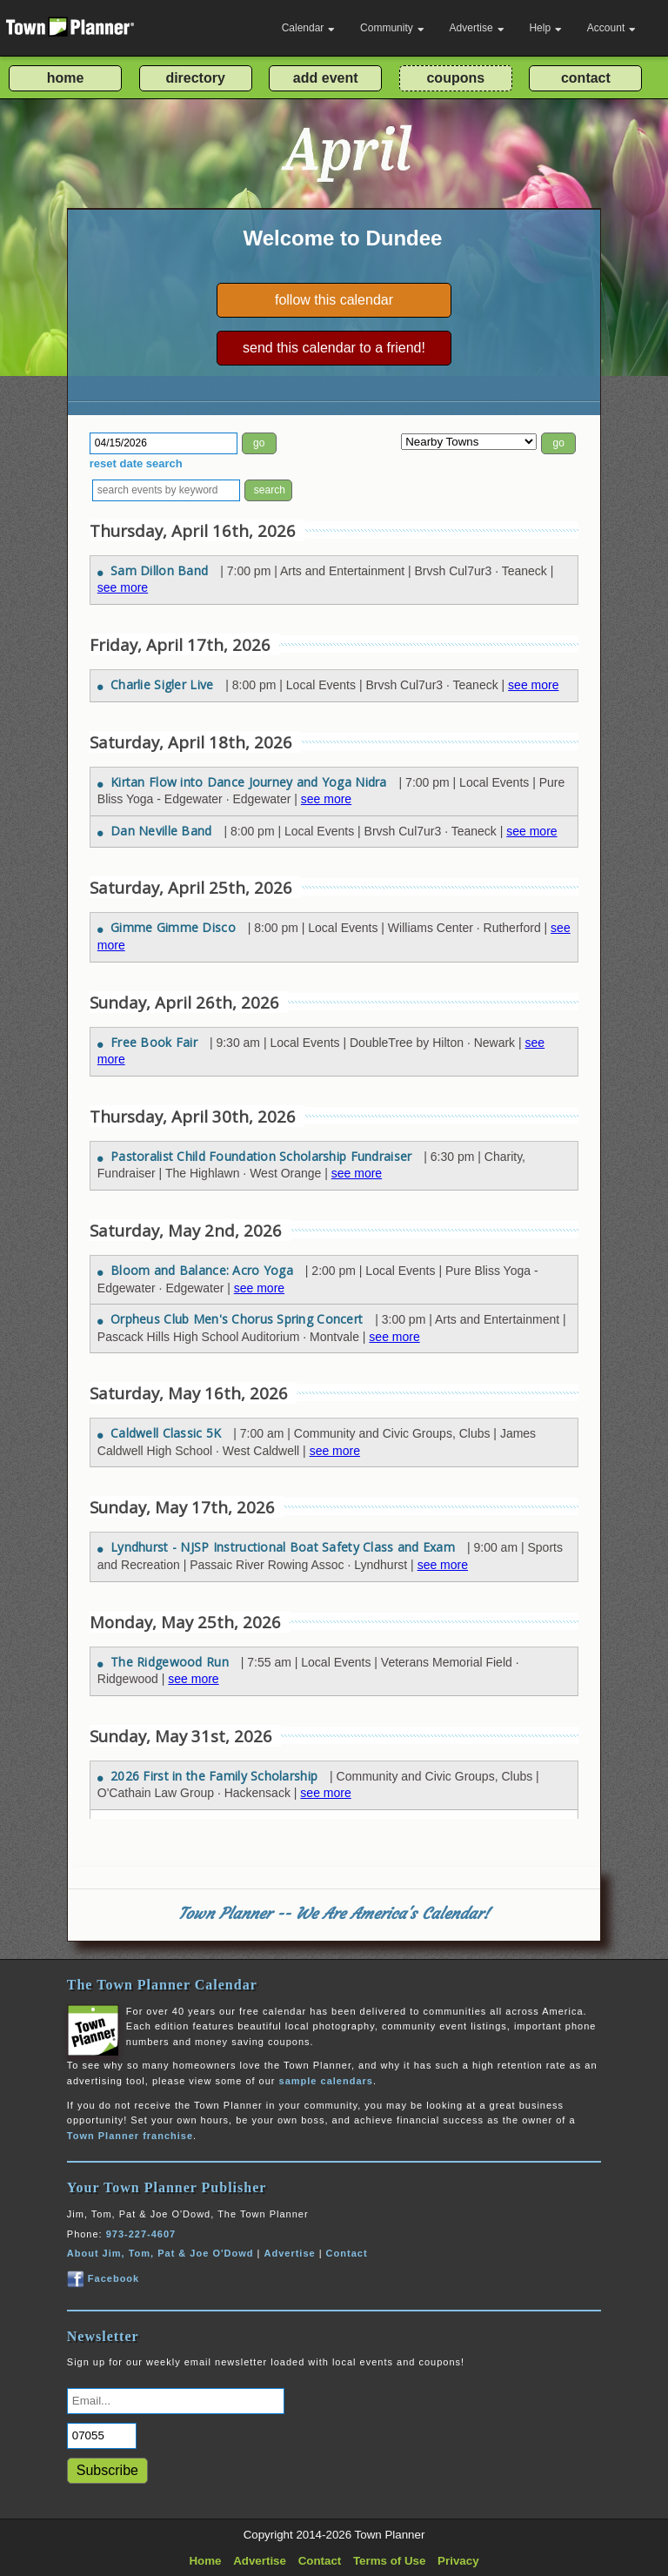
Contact (347, 2253)
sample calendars (326, 2081)
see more (122, 587)
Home (205, 2560)
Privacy (458, 2560)
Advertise (477, 28)
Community (392, 28)
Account (611, 28)
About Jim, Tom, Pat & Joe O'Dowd (160, 2253)
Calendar (309, 28)
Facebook (103, 2278)
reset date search (136, 463)
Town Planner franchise (130, 2135)
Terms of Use (389, 2560)
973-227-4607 (141, 2234)
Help (545, 28)
